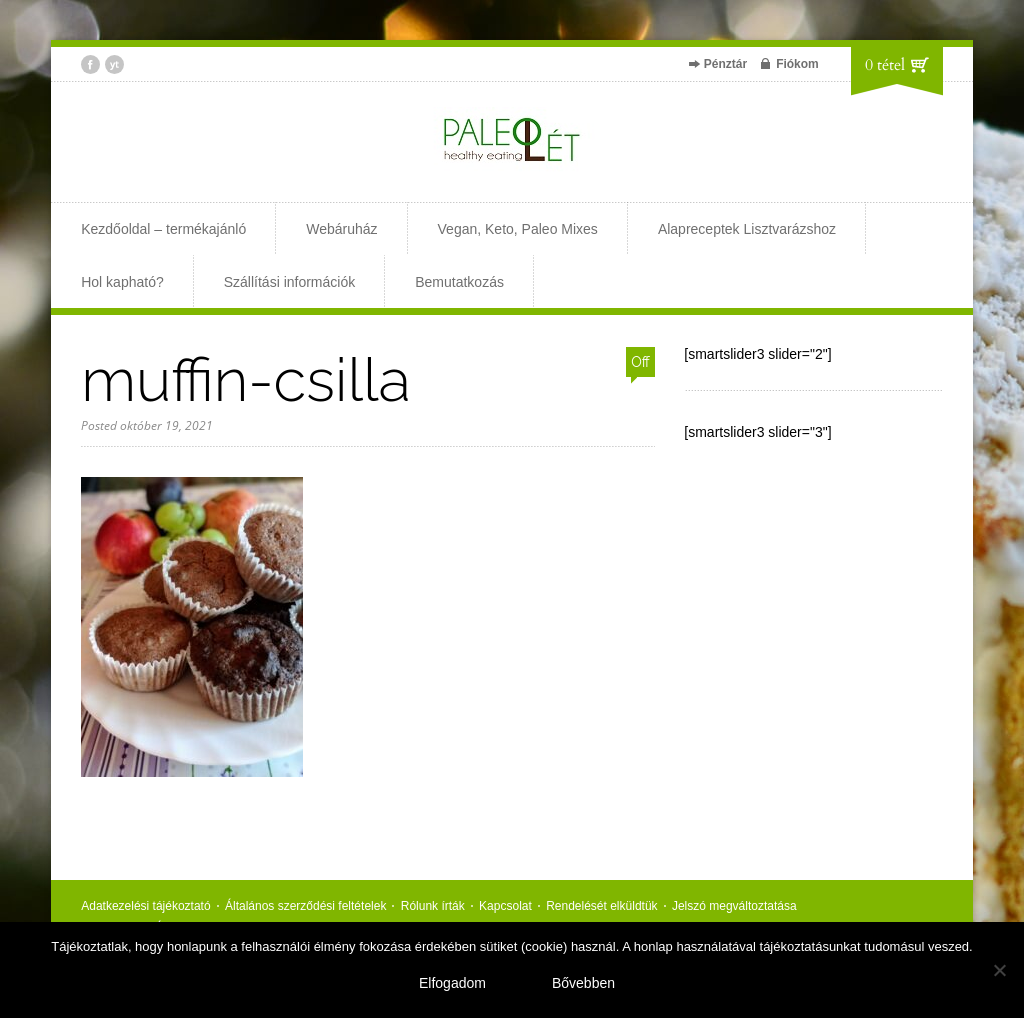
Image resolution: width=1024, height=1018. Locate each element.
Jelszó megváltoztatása (734, 906)
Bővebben (583, 983)
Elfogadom (452, 983)
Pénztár (725, 64)
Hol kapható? (122, 282)
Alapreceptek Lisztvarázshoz (747, 229)
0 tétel (885, 65)
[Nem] (999, 970)
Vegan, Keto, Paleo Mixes (518, 229)
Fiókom (797, 64)
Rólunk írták (433, 906)
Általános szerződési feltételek (305, 906)
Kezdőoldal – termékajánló (163, 229)
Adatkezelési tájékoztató (145, 906)
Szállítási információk (290, 282)
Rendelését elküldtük (601, 906)
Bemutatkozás (459, 282)
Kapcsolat (505, 906)
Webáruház (341, 229)
